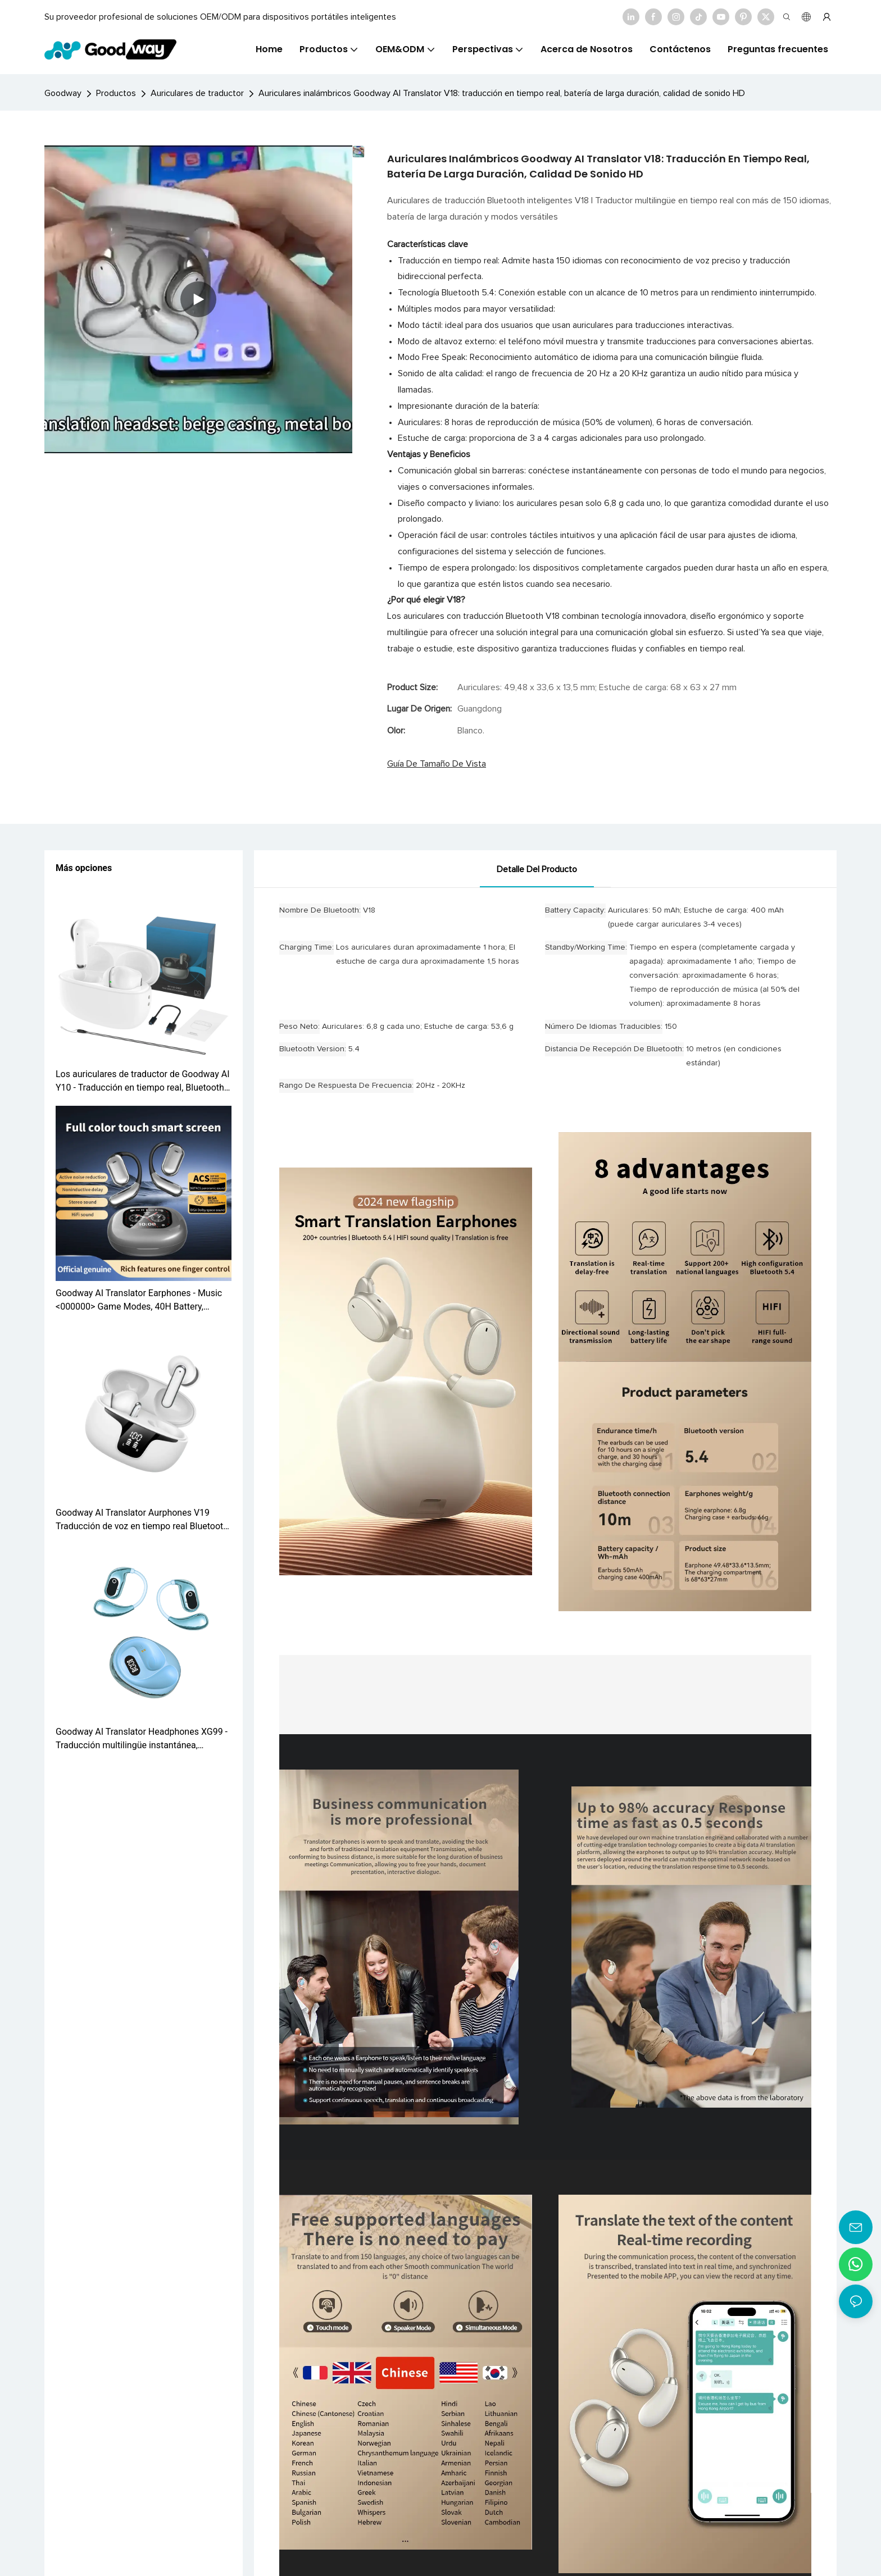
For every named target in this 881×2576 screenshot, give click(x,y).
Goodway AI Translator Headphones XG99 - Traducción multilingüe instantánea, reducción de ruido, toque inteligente (142, 1739)
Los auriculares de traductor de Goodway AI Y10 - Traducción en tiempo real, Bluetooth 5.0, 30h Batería (143, 1082)
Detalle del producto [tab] (537, 869)
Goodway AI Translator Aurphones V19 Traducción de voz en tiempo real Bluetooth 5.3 (142, 1520)
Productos (116, 93)
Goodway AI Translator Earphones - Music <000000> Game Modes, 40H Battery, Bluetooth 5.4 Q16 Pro (139, 1301)
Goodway (62, 93)
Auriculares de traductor (197, 93)
